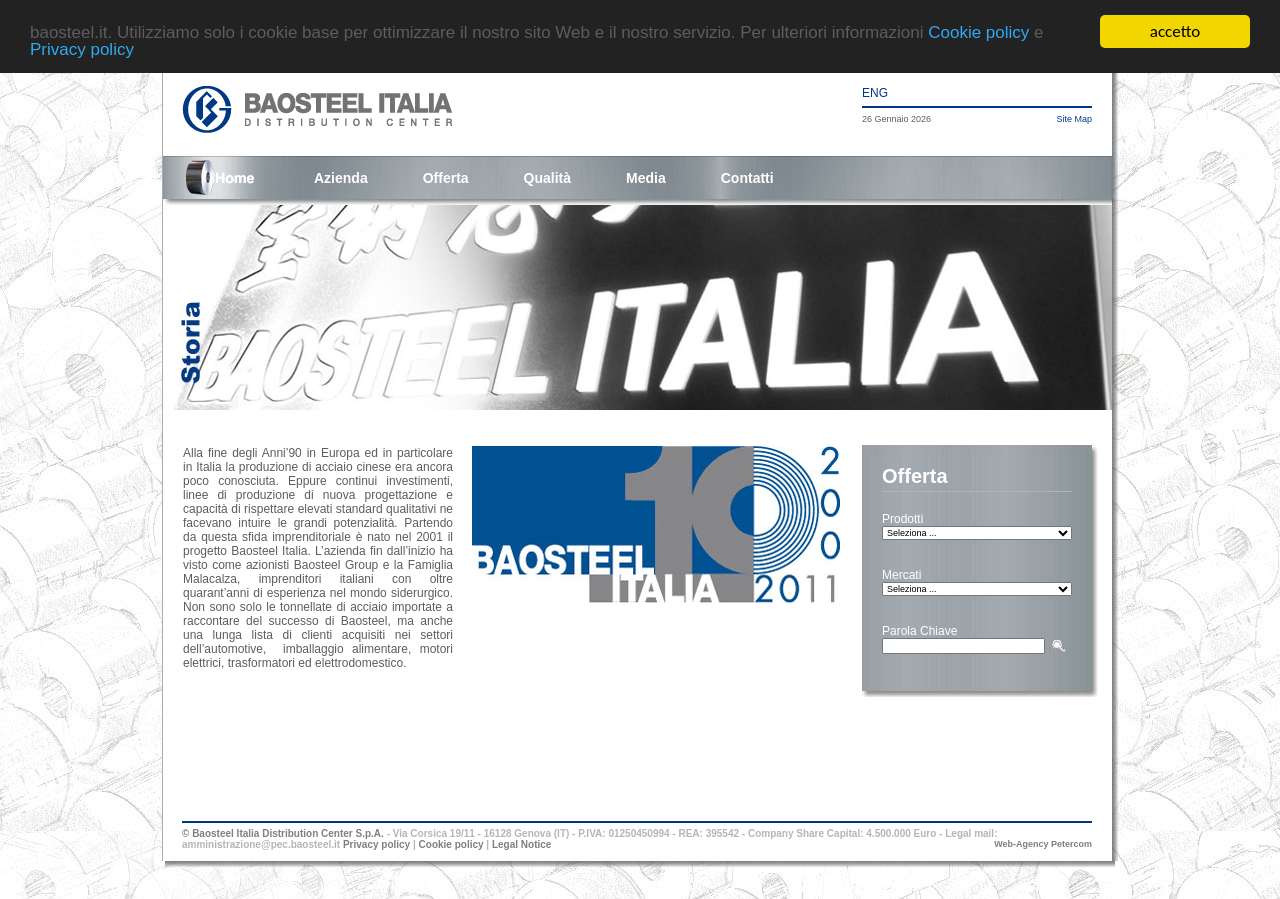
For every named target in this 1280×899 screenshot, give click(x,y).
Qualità (547, 178)
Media (646, 178)
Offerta (446, 178)
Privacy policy (82, 48)
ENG (875, 93)
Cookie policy (978, 31)
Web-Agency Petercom (1043, 844)
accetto (1175, 31)
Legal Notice (521, 844)
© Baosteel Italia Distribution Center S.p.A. (283, 833)
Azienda (341, 178)
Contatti (747, 178)
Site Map (1074, 119)
